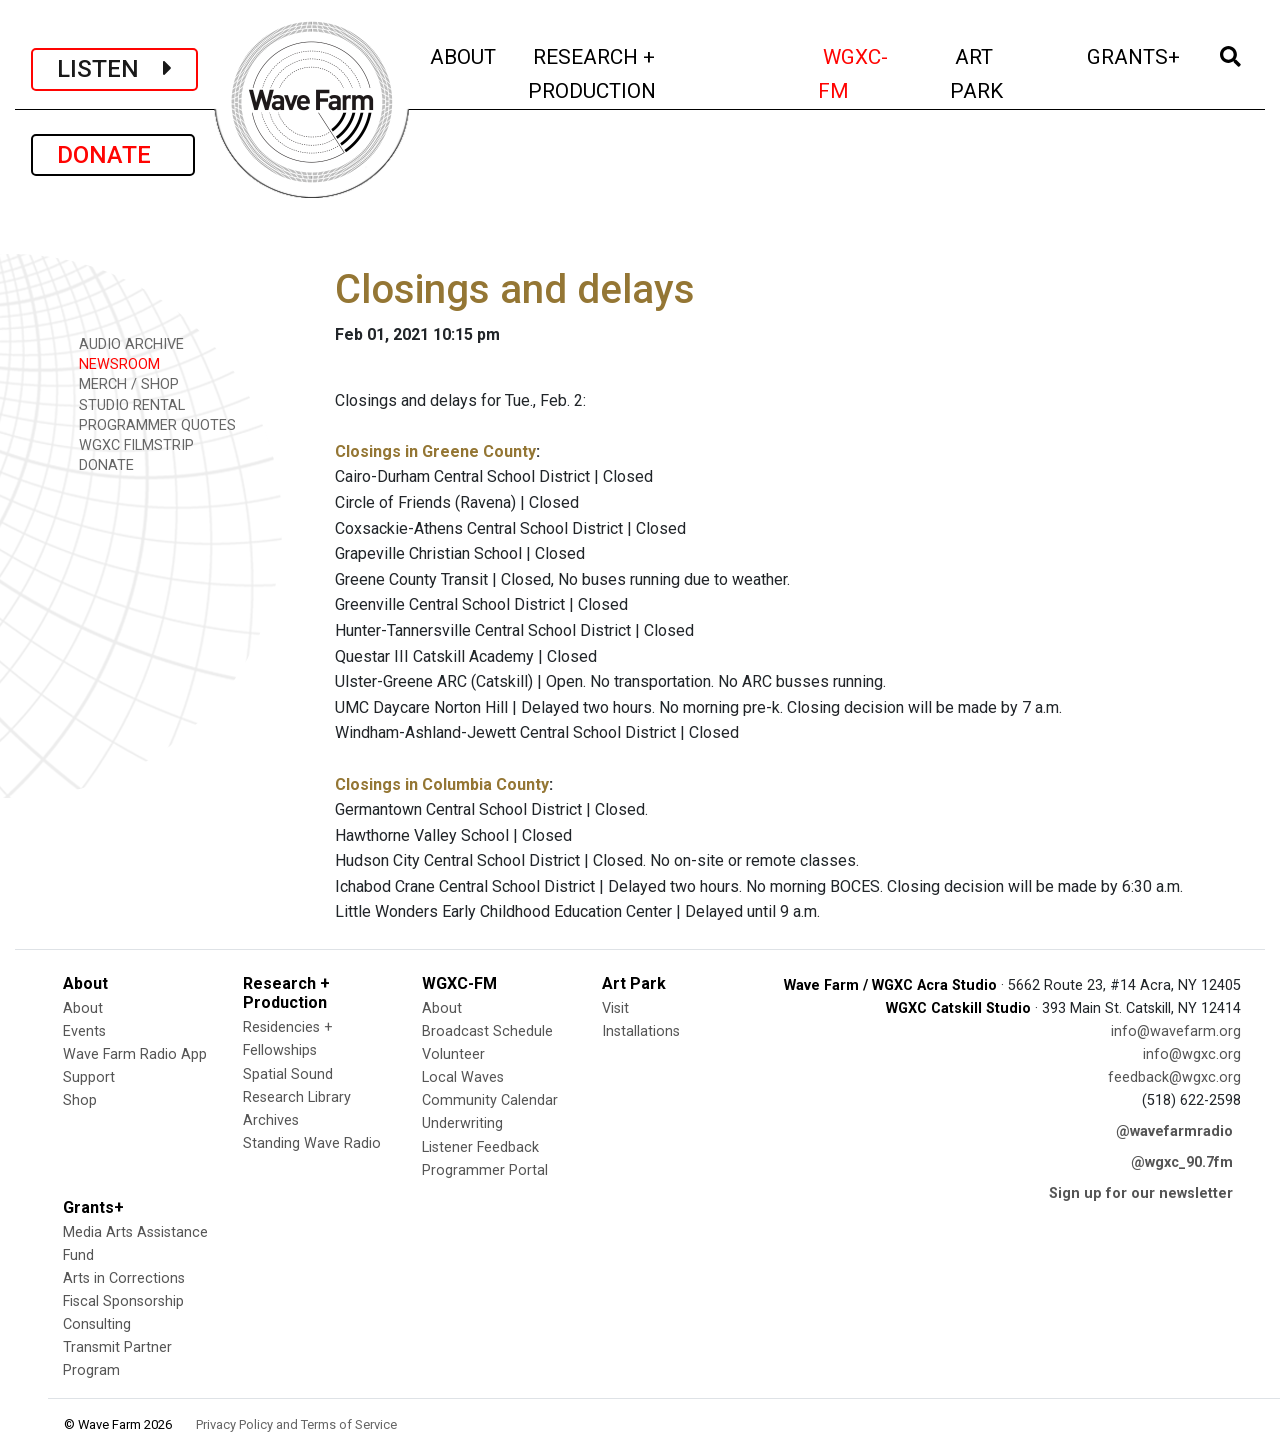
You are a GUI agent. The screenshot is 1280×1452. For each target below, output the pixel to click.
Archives (271, 1120)
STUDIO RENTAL (125, 404)
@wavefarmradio (1174, 1131)
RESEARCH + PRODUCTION (634, 73)
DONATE (113, 155)
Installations (641, 1031)
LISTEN (114, 69)
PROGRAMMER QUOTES (150, 424)
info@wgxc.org (1192, 1054)
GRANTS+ (1135, 54)
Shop (80, 1100)
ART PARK (1004, 73)
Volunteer (453, 1054)
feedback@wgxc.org (1174, 1077)
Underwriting (462, 1123)
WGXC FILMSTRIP (129, 444)
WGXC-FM (872, 73)
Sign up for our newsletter (1141, 1193)
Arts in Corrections (124, 1278)
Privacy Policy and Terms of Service (296, 1424)
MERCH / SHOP (122, 383)
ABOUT (464, 54)
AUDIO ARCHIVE (124, 343)
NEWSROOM (112, 363)
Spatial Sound (288, 1074)
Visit (615, 1008)
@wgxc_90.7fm (1182, 1162)
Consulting (97, 1324)
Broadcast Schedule (487, 1031)
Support (89, 1077)
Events (84, 1031)
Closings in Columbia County (442, 784)
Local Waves (463, 1077)
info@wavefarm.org (1176, 1031)
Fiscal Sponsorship (123, 1301)
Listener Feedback (480, 1147)
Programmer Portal (485, 1170)
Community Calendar (490, 1100)
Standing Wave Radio (312, 1143)
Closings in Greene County (435, 451)
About (83, 1008)
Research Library (297, 1097)
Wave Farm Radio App (135, 1054)
